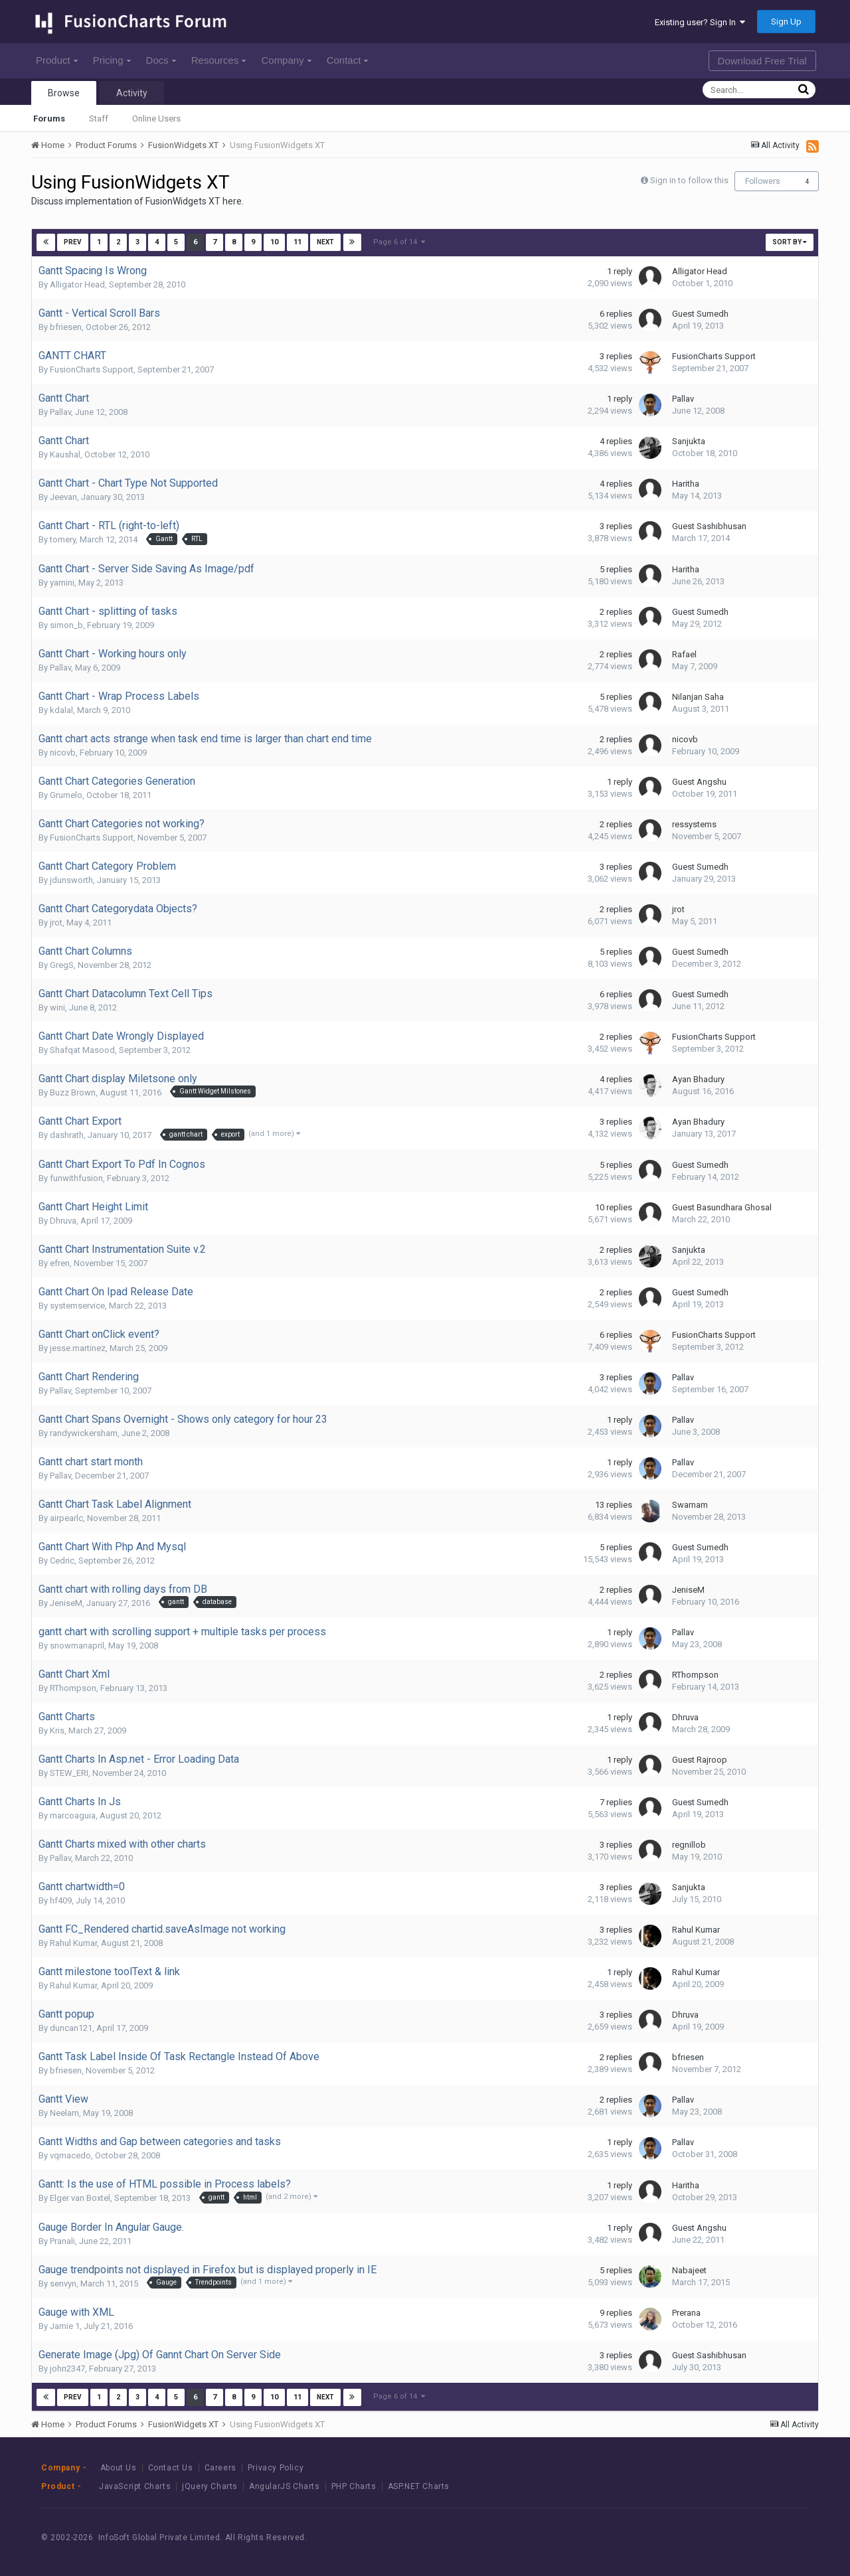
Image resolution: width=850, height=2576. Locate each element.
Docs (161, 60)
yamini (62, 583)
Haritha (685, 484)
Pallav (60, 412)
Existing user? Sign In (700, 22)
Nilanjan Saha (698, 697)
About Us (118, 2467)
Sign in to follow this (689, 180)
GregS (62, 965)
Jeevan (63, 497)
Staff (98, 118)
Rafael (684, 654)
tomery (63, 539)
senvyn (63, 2284)
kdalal (61, 710)
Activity (131, 93)
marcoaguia (73, 1815)
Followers (762, 181)
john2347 (67, 2369)
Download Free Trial (762, 60)
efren (60, 1263)
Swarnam (690, 1505)
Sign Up (786, 22)
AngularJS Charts (284, 2486)
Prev (73, 242)
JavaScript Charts (135, 2486)
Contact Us (170, 2467)
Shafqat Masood (82, 1050)
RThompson (73, 1688)
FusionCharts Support (91, 369)
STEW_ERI (69, 1773)
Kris (57, 1730)
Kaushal (65, 454)
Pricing (112, 60)
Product (57, 60)
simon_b (66, 625)
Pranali (62, 2241)
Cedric (62, 1561)
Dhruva (63, 1221)
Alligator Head (77, 284)
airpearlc (66, 1518)
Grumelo (66, 795)
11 (297, 242)
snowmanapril (77, 1645)
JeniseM (66, 1603)
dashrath (67, 1135)
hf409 (61, 1900)
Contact (348, 60)
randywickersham (84, 1433)
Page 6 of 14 (399, 242)
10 (274, 242)
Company (286, 60)
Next (325, 242)
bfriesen (66, 327)
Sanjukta (688, 441)
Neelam (64, 2113)
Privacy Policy (275, 2467)
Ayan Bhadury (698, 1079)
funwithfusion (76, 1178)
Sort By (789, 242)
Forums (49, 118)
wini (57, 1007)
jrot (56, 922)
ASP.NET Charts (419, 2486)
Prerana (686, 2313)
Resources (218, 60)
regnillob (689, 1845)
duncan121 (71, 2028)
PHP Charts (354, 2486)
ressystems (694, 824)
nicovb (63, 753)
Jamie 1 (65, 2326)
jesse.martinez (78, 1348)
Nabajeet (689, 2270)
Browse (64, 93)
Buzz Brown (73, 1092)
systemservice (77, 1306)
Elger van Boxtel (80, 2198)
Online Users (156, 118)
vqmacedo (70, 2155)
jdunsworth (71, 880)
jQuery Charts (210, 2486)
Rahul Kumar (73, 1943)
